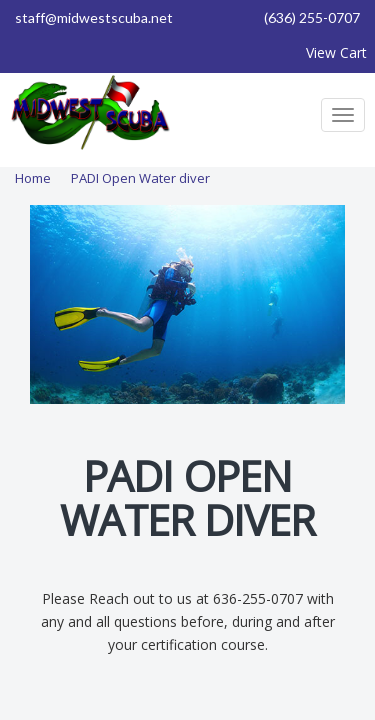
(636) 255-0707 (312, 17)
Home (33, 178)
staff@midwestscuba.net (94, 17)
